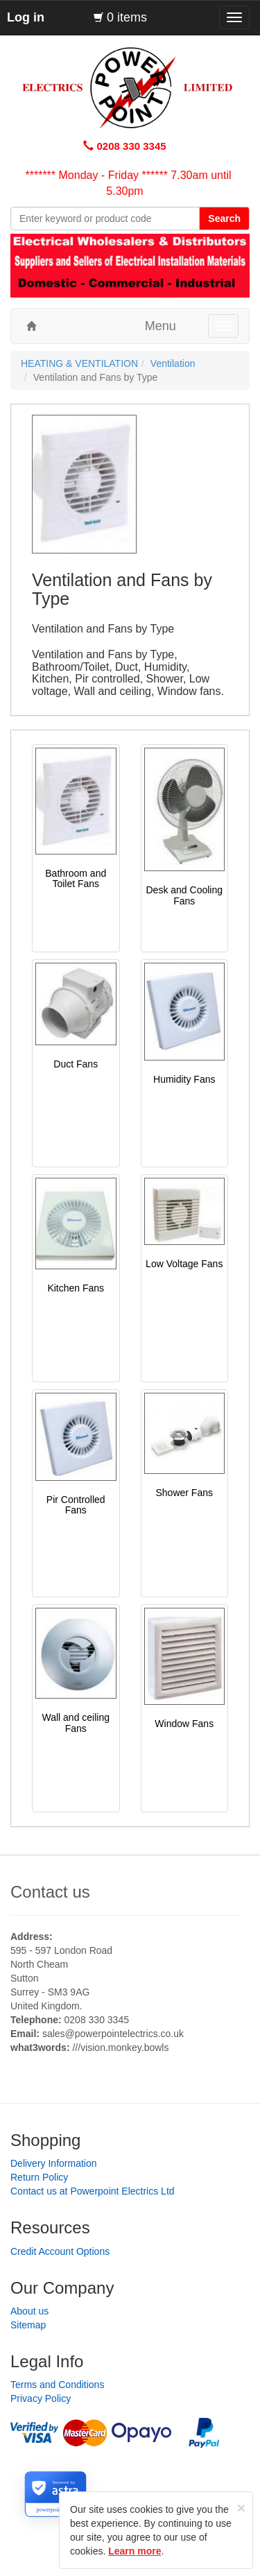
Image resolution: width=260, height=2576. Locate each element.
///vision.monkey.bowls (120, 2047)
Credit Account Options (60, 2251)
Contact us (50, 1891)
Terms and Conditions (57, 2384)
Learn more (134, 2551)
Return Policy (39, 2177)
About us (29, 2311)
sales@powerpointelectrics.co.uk (113, 2033)
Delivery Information (53, 2163)
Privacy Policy (40, 2398)
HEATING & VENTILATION (79, 363)
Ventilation (173, 363)
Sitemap (28, 2324)
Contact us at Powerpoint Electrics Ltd (92, 2191)
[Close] (241, 2507)
